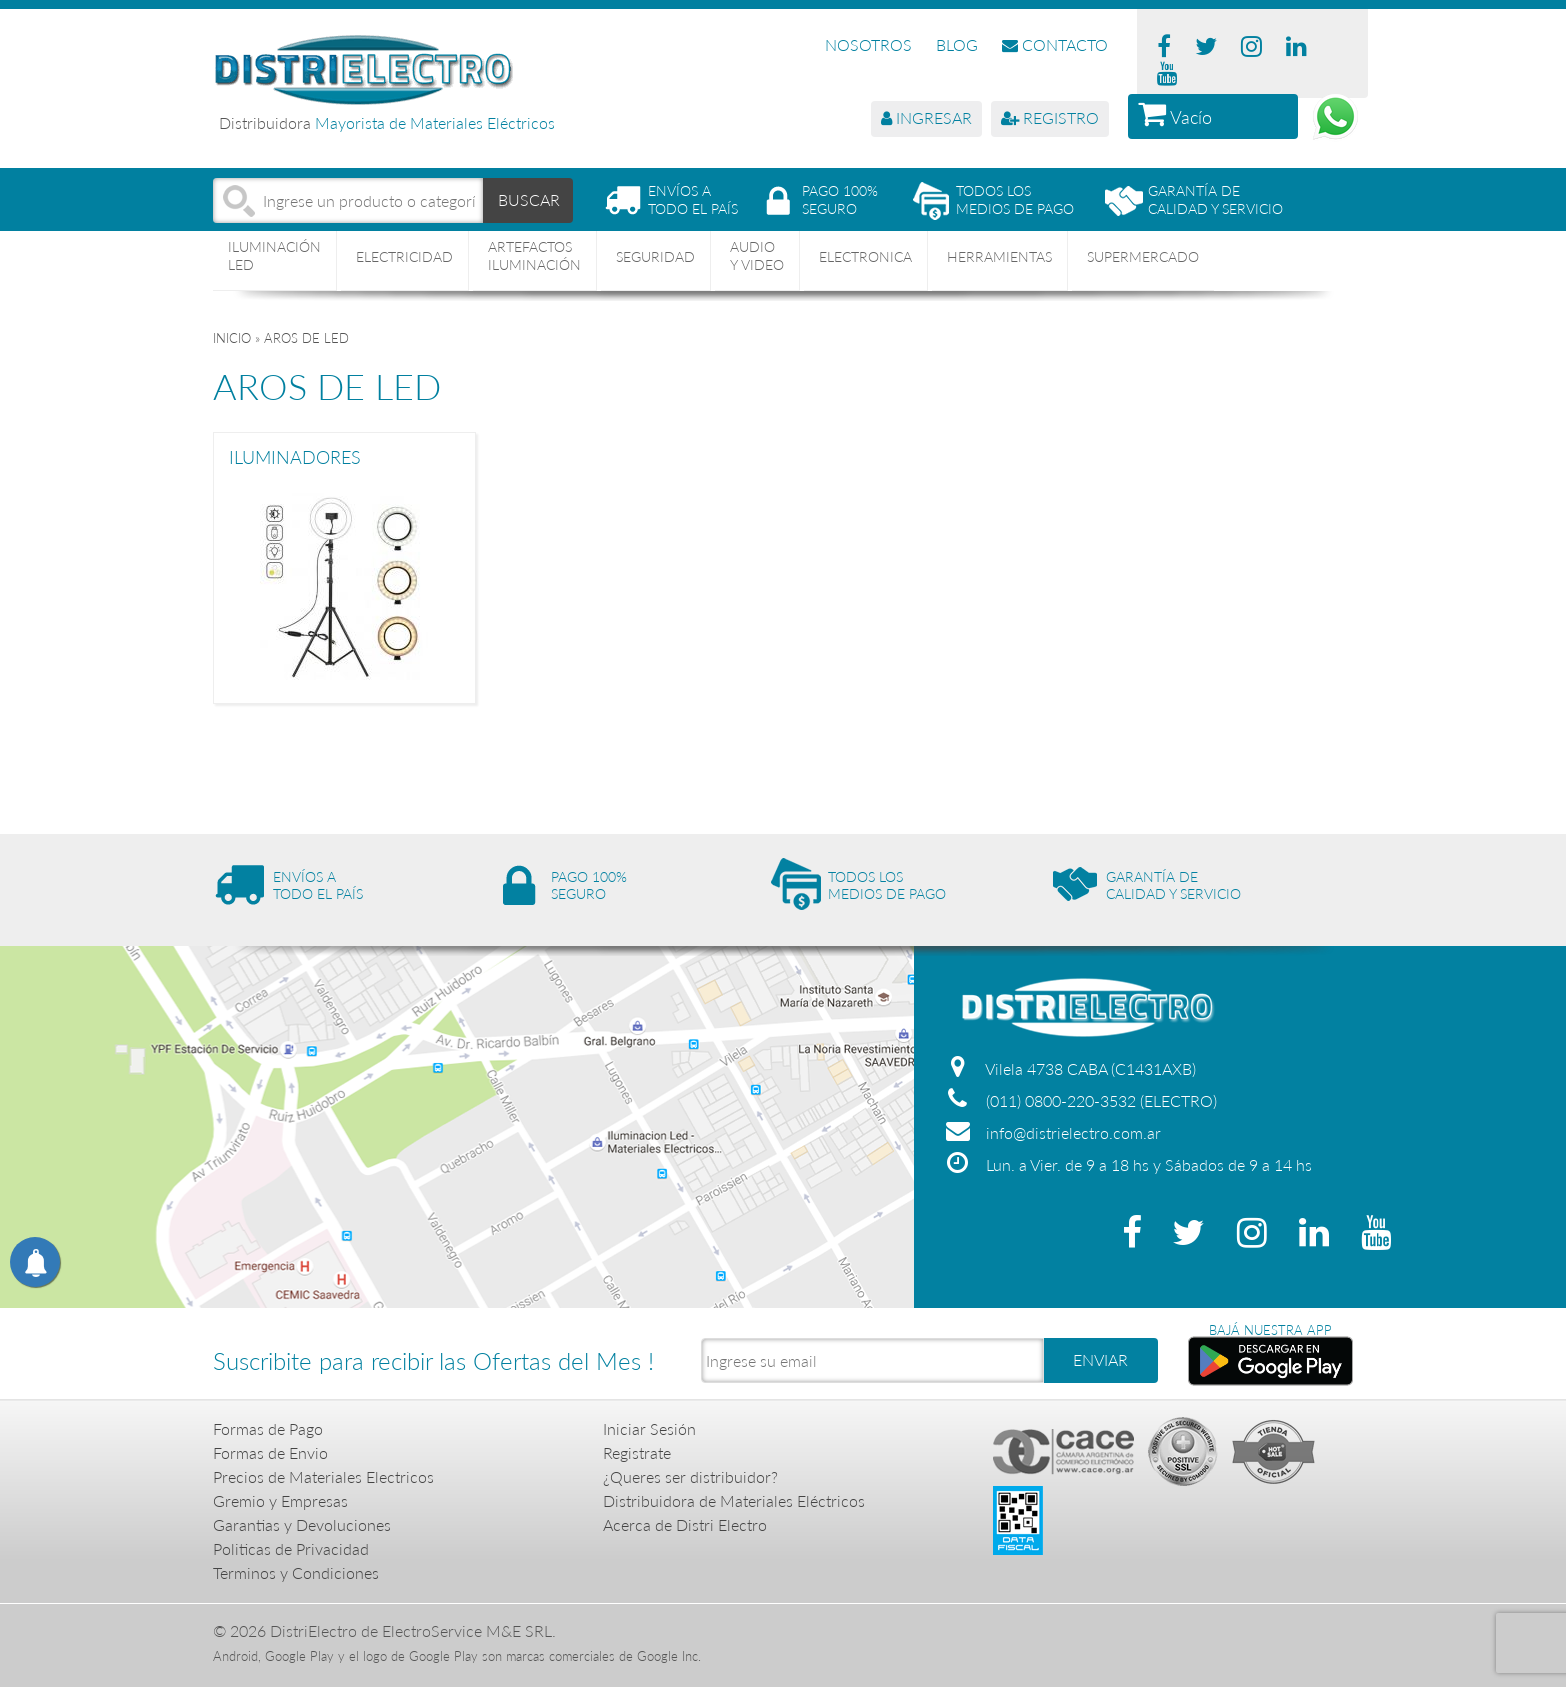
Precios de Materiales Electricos (323, 1476)
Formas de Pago (268, 1428)
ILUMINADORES (295, 458)
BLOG (957, 44)
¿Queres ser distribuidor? (690, 1476)
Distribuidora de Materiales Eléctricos (734, 1500)
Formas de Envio (270, 1452)
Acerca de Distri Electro (685, 1524)
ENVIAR (1100, 1359)
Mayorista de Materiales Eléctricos (435, 122)
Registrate (637, 1452)
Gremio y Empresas (280, 1500)
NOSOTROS (868, 44)
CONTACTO (1055, 44)
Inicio (232, 338)
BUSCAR (529, 199)
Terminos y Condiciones (296, 1572)
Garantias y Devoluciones (302, 1524)
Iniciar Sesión (649, 1428)
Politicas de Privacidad (291, 1548)
